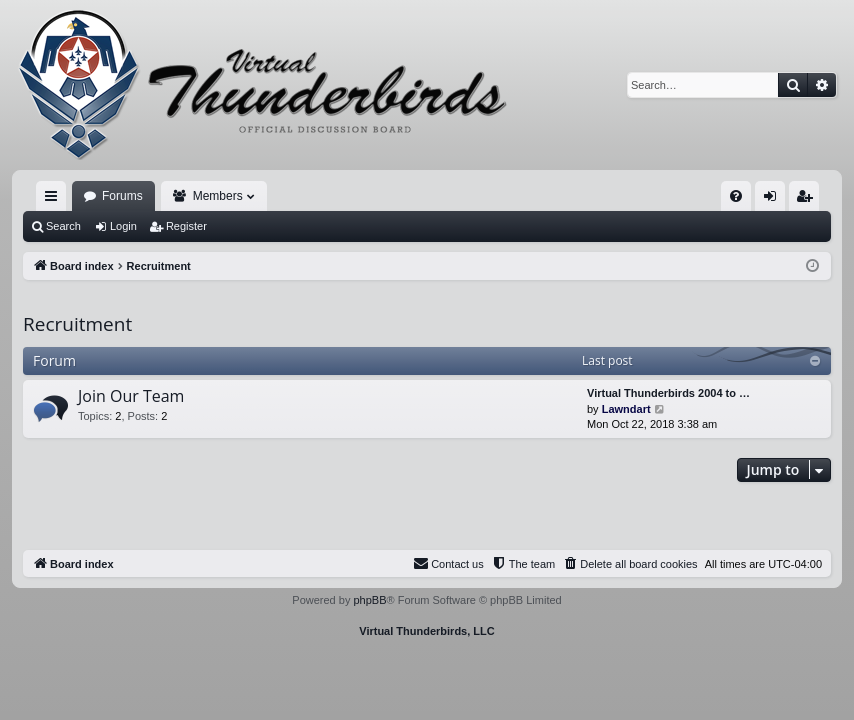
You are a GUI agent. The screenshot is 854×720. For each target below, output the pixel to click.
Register (186, 226)
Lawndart (626, 409)
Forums (122, 196)
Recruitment (77, 324)
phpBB (369, 600)
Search (63, 226)
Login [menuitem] (774, 200)
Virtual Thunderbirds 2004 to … (668, 393)
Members (218, 196)
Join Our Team (131, 396)
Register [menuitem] (808, 200)
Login (123, 226)
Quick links (55, 200)
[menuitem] (736, 196)
